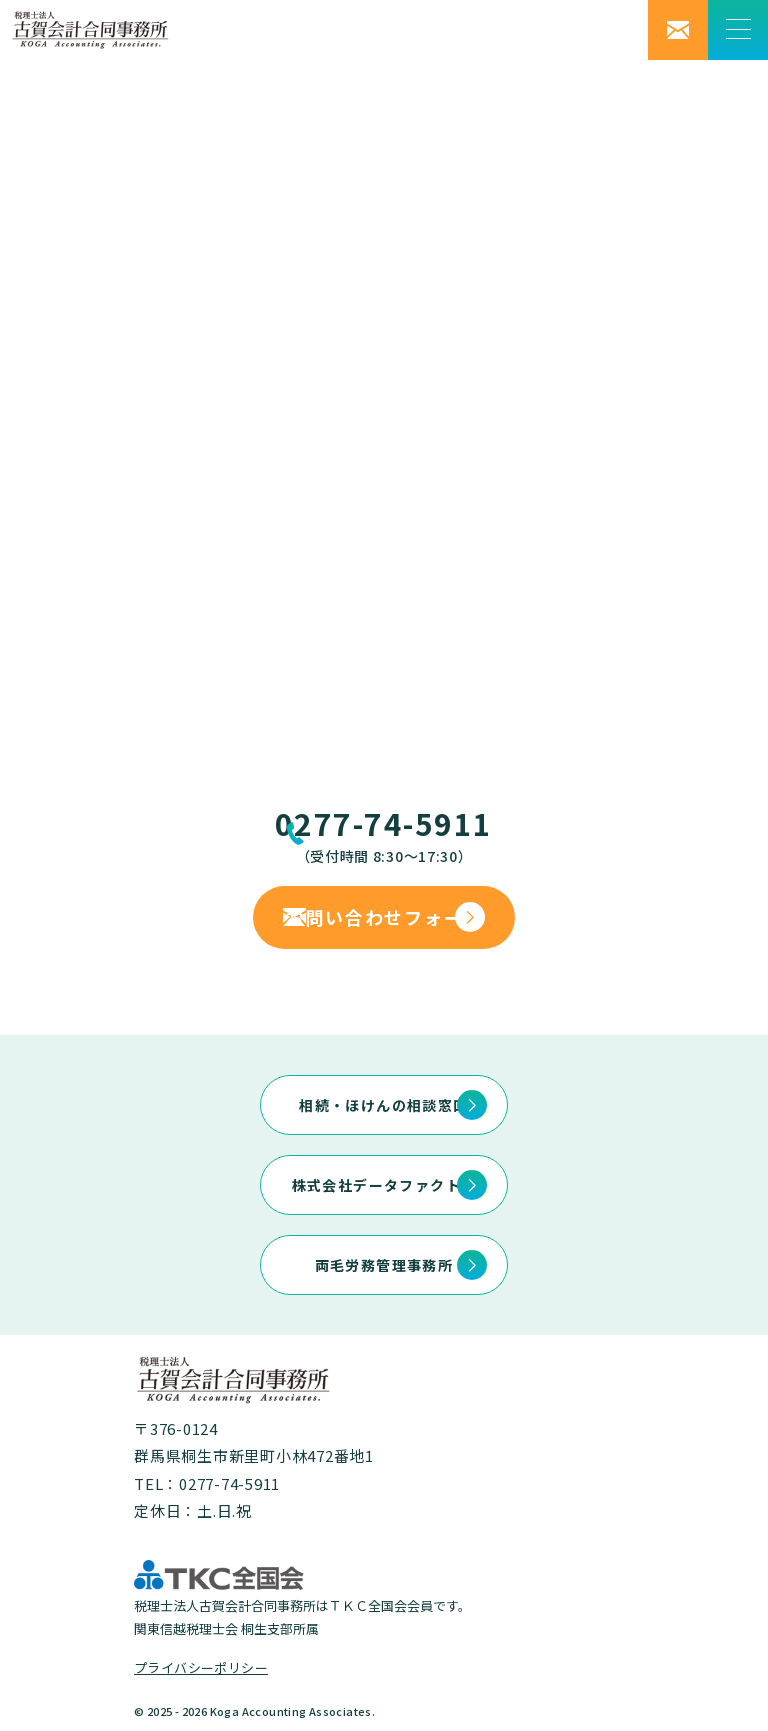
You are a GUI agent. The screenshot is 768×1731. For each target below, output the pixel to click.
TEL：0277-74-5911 (207, 1483)
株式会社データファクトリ (384, 1185)
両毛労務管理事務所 (384, 1265)
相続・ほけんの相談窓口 (383, 1105)
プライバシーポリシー (201, 1667)
